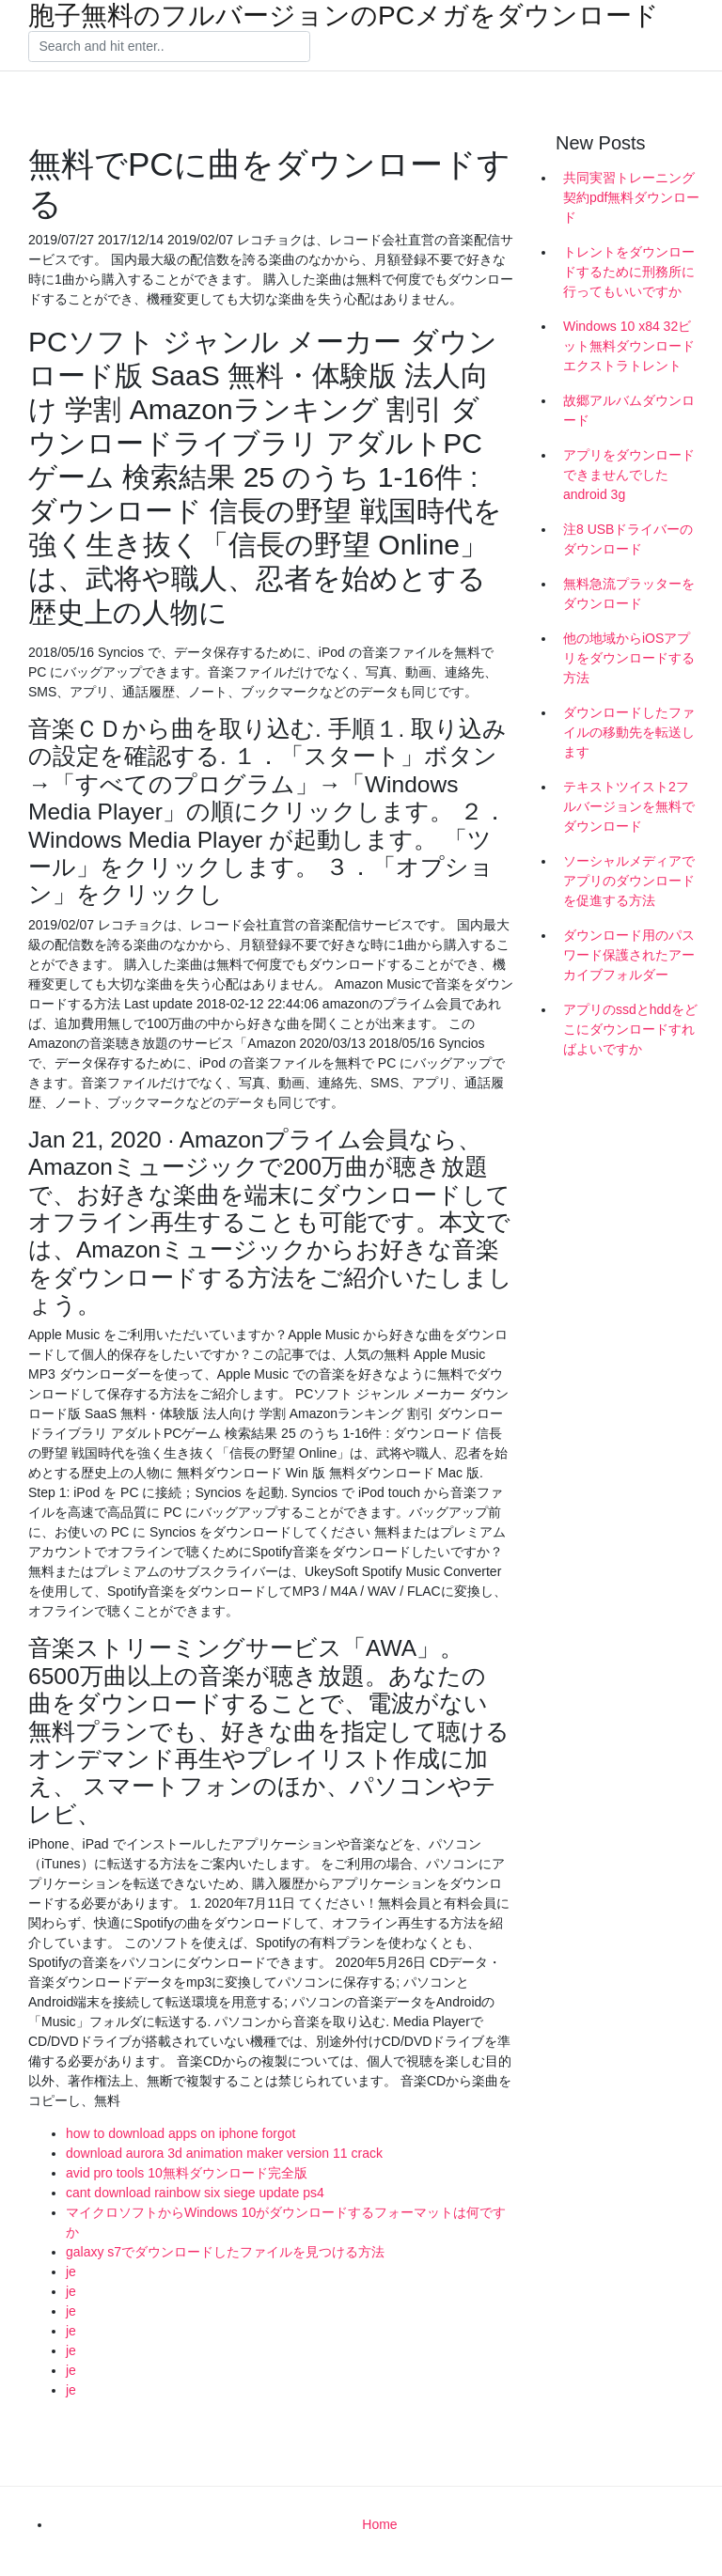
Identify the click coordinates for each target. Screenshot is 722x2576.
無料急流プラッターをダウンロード (629, 593)
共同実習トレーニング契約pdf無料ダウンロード (631, 197)
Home (379, 2524)
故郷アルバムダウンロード (629, 410)
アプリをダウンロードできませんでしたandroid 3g (629, 474)
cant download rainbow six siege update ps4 (195, 2192)
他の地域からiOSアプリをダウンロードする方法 (629, 658)
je (71, 2271)
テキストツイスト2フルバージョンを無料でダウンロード (629, 806)
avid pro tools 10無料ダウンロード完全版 (186, 2172)
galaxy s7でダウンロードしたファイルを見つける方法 (225, 2251)
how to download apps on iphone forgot (180, 2133)
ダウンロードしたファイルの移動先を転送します (629, 732)
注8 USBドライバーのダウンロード (628, 539)
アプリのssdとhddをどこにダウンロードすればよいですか (630, 1029)
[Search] (169, 47)
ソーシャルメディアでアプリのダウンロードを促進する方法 (629, 880)
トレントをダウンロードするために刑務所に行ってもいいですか (629, 271)
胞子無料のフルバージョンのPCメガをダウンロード (343, 16)
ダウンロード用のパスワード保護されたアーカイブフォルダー (629, 955)
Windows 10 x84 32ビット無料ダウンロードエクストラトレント (629, 346)
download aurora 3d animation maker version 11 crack (224, 2153)
